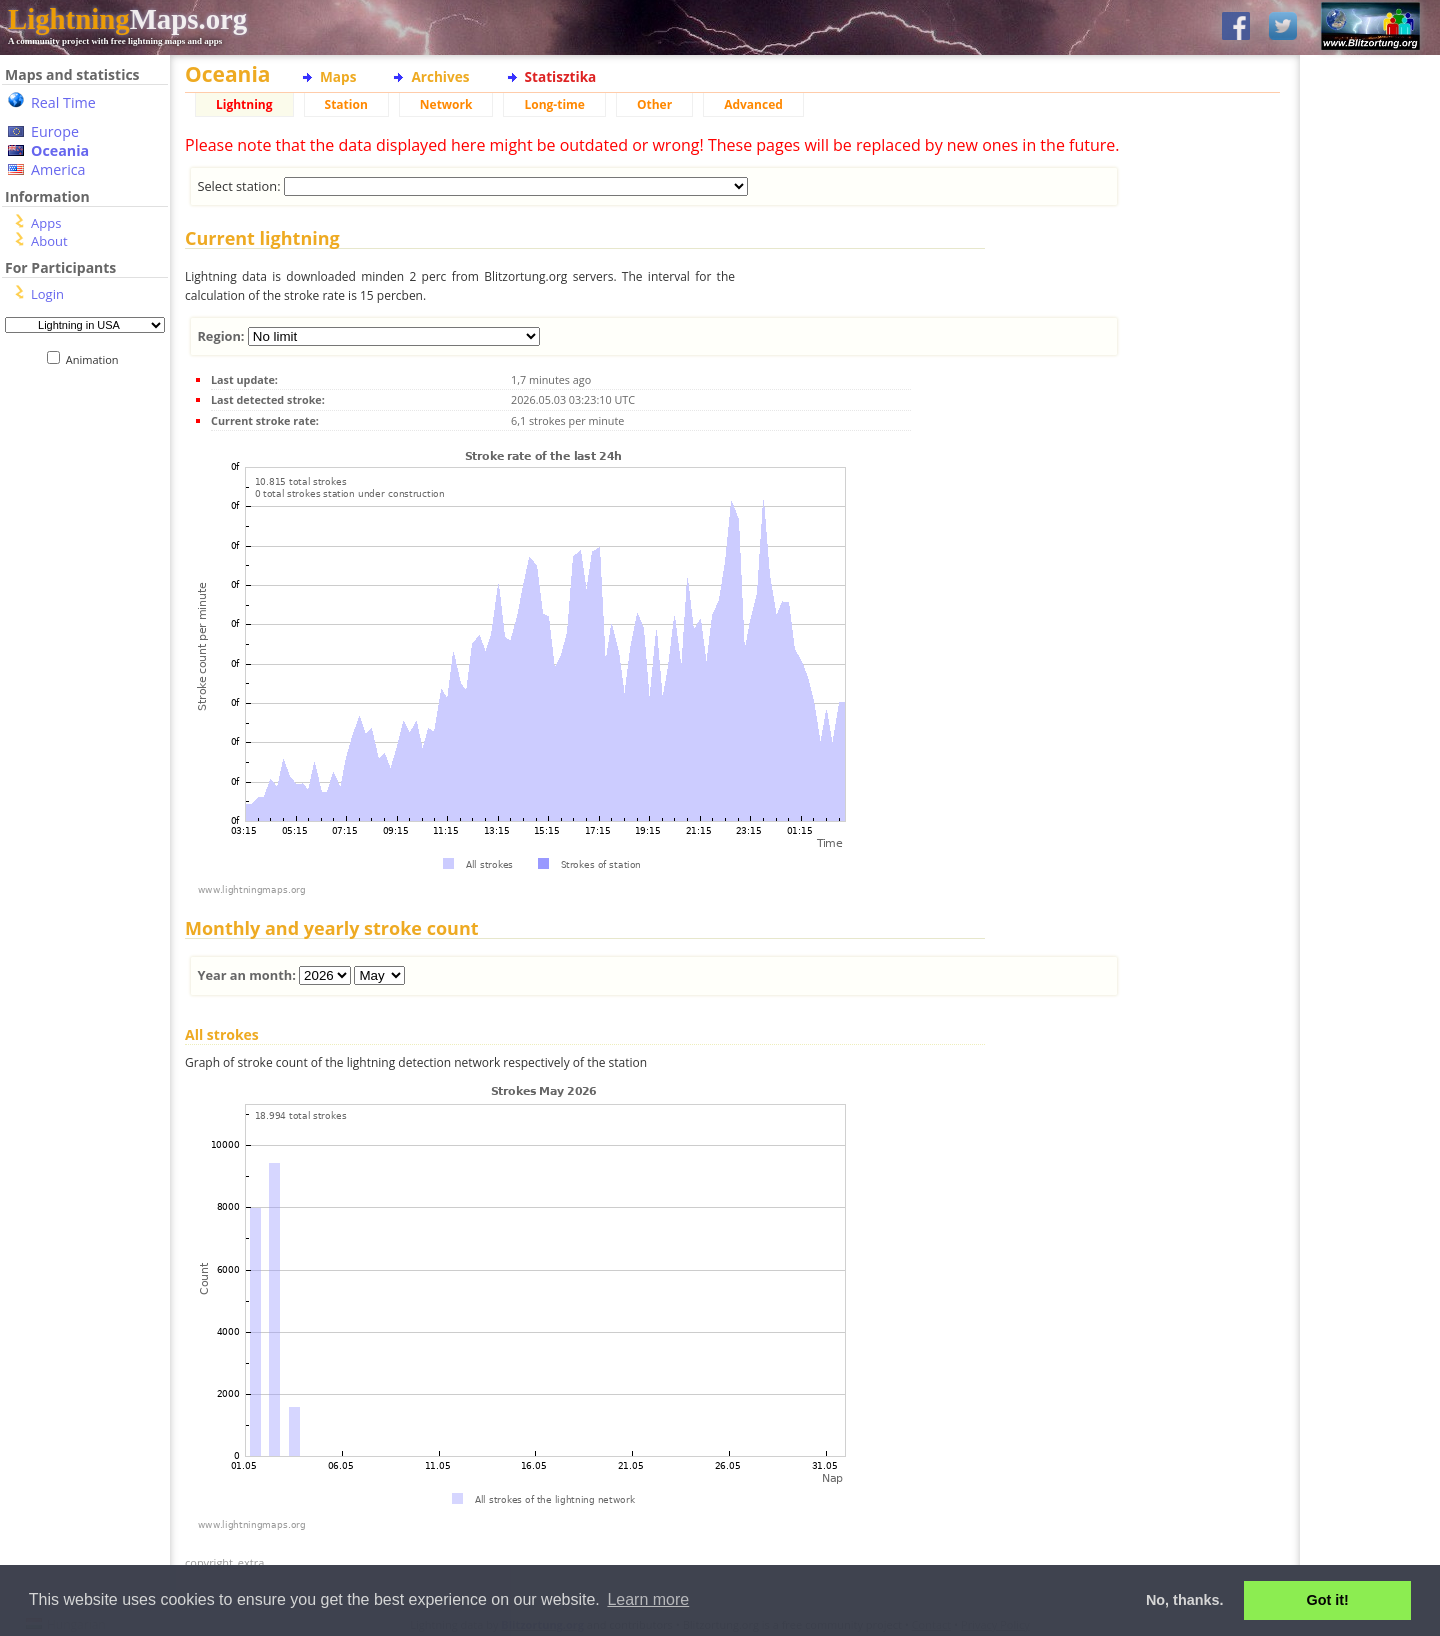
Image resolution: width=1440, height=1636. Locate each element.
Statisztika (561, 76)
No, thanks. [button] (1185, 1600)
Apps (46, 223)
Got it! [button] (1328, 1600)
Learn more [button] (648, 1599)
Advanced (753, 104)
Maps (338, 76)
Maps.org (127, 19)
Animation (96, 359)
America (58, 169)
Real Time (63, 102)
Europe (55, 131)
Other (654, 104)
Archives (440, 76)
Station (346, 104)
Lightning (244, 104)
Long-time (554, 104)
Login (47, 294)
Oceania (60, 150)
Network (446, 104)
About (49, 241)
